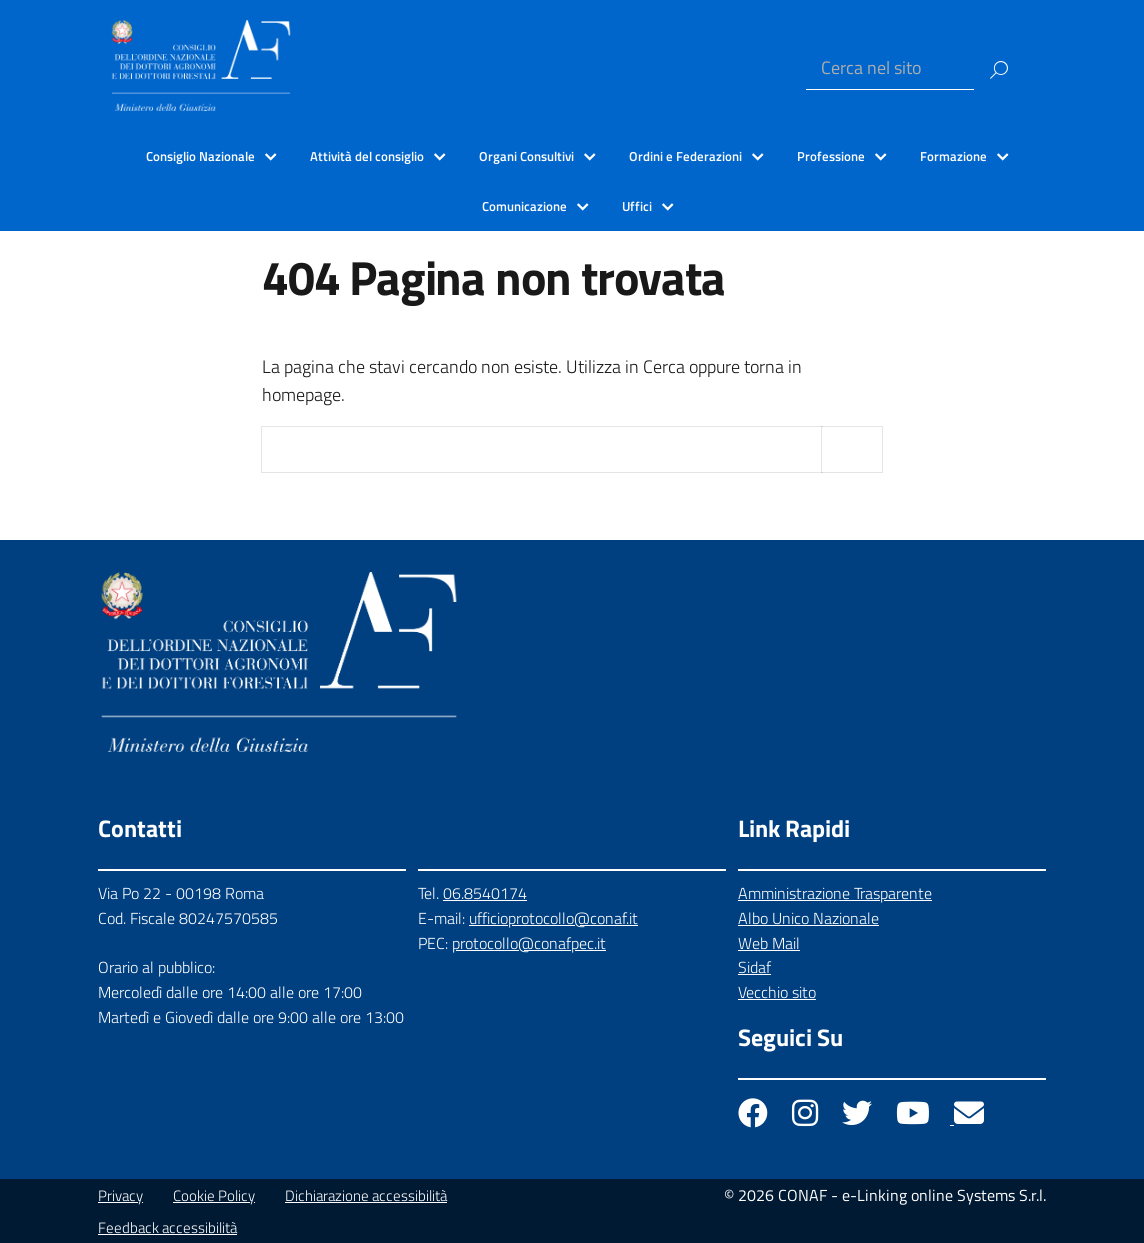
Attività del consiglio (367, 156)
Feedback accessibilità (167, 1227)
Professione (831, 156)
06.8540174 (485, 893)
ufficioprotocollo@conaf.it (553, 918)
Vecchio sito (777, 992)
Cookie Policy (214, 1195)
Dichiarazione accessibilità (366, 1195)
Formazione (953, 156)
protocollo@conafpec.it (529, 943)
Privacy (120, 1195)
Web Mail (769, 943)
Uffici (637, 206)
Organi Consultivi (526, 156)
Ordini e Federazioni (685, 156)
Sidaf (754, 967)
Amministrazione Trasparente (835, 893)
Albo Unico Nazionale (808, 918)
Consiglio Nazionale (200, 156)
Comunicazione (524, 206)
